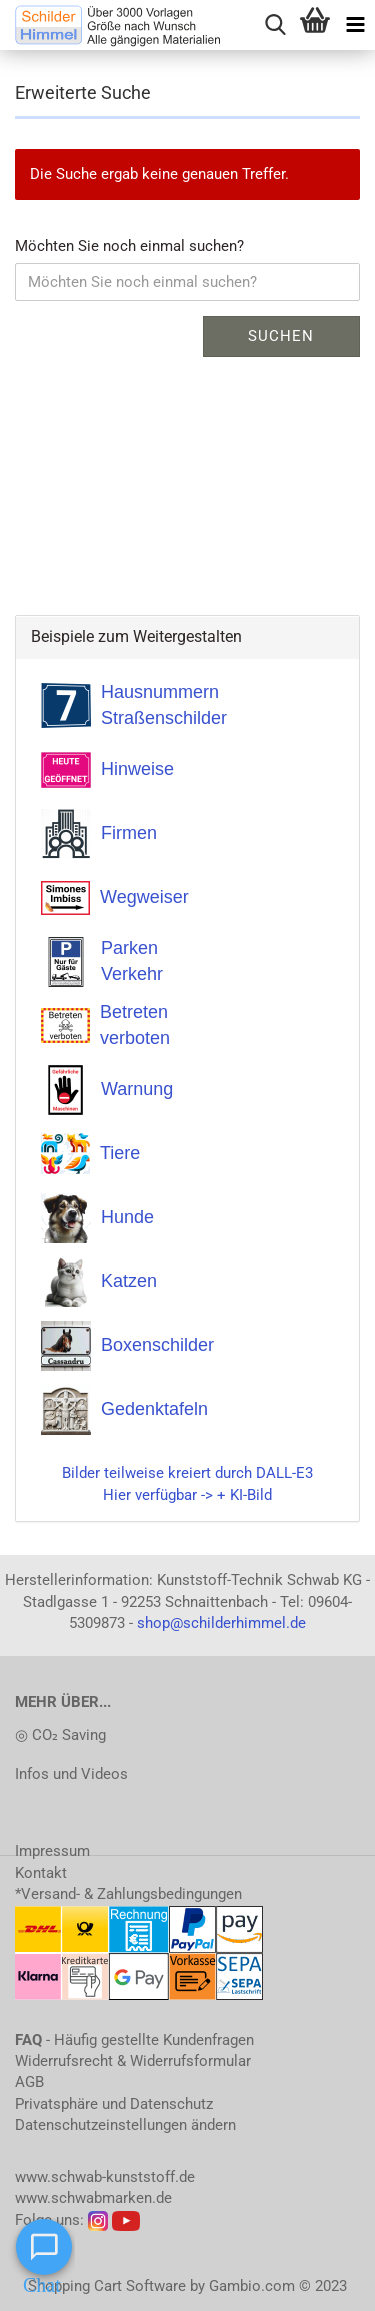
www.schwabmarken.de (93, 2198)
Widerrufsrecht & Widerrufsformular (133, 2061)
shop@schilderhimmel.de (221, 1623)
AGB (29, 2082)
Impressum (52, 1851)
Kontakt (41, 1873)
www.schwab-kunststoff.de (105, 2177)
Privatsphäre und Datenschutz (114, 2104)
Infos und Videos (71, 1774)
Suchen (281, 336)
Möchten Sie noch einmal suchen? (129, 246)
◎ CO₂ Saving (60, 1735)
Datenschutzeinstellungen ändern (125, 2125)
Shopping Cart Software (107, 2286)
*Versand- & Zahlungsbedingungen (128, 1894)
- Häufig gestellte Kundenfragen (134, 2040)
